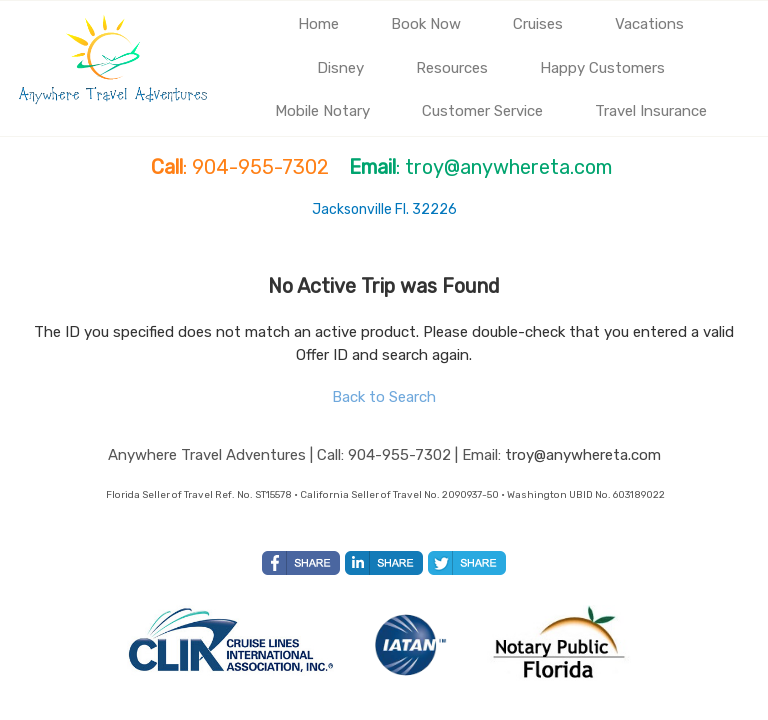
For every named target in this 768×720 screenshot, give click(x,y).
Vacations (649, 24)
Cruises (538, 24)
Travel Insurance (651, 111)
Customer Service (482, 111)
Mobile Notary (322, 111)
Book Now (426, 24)
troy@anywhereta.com (583, 455)
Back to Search (384, 397)
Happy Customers (602, 68)
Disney (340, 68)
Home (318, 24)
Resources (452, 68)
